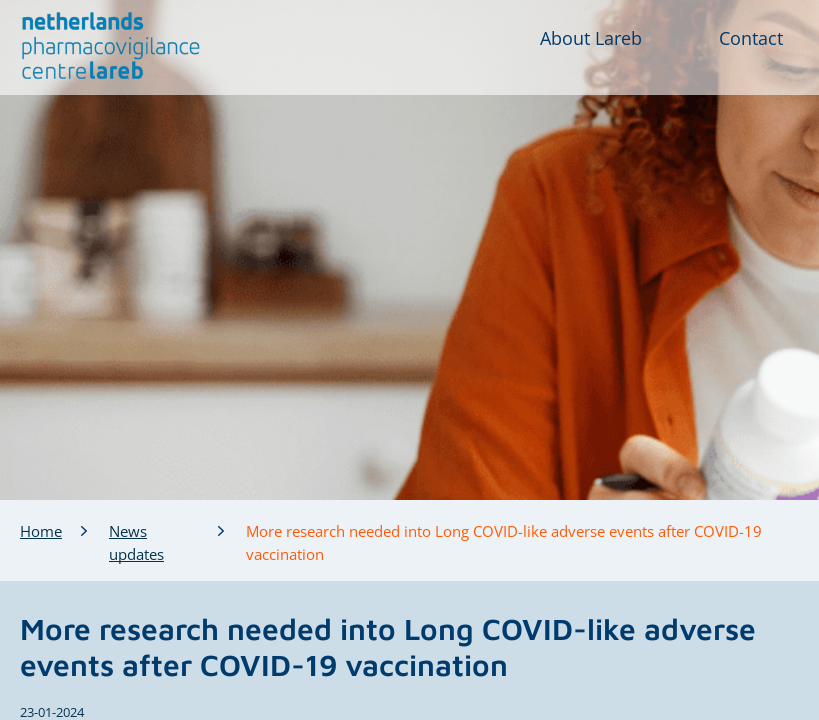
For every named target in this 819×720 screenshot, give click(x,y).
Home (41, 531)
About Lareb (591, 38)
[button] (111, 46)
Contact (751, 38)
